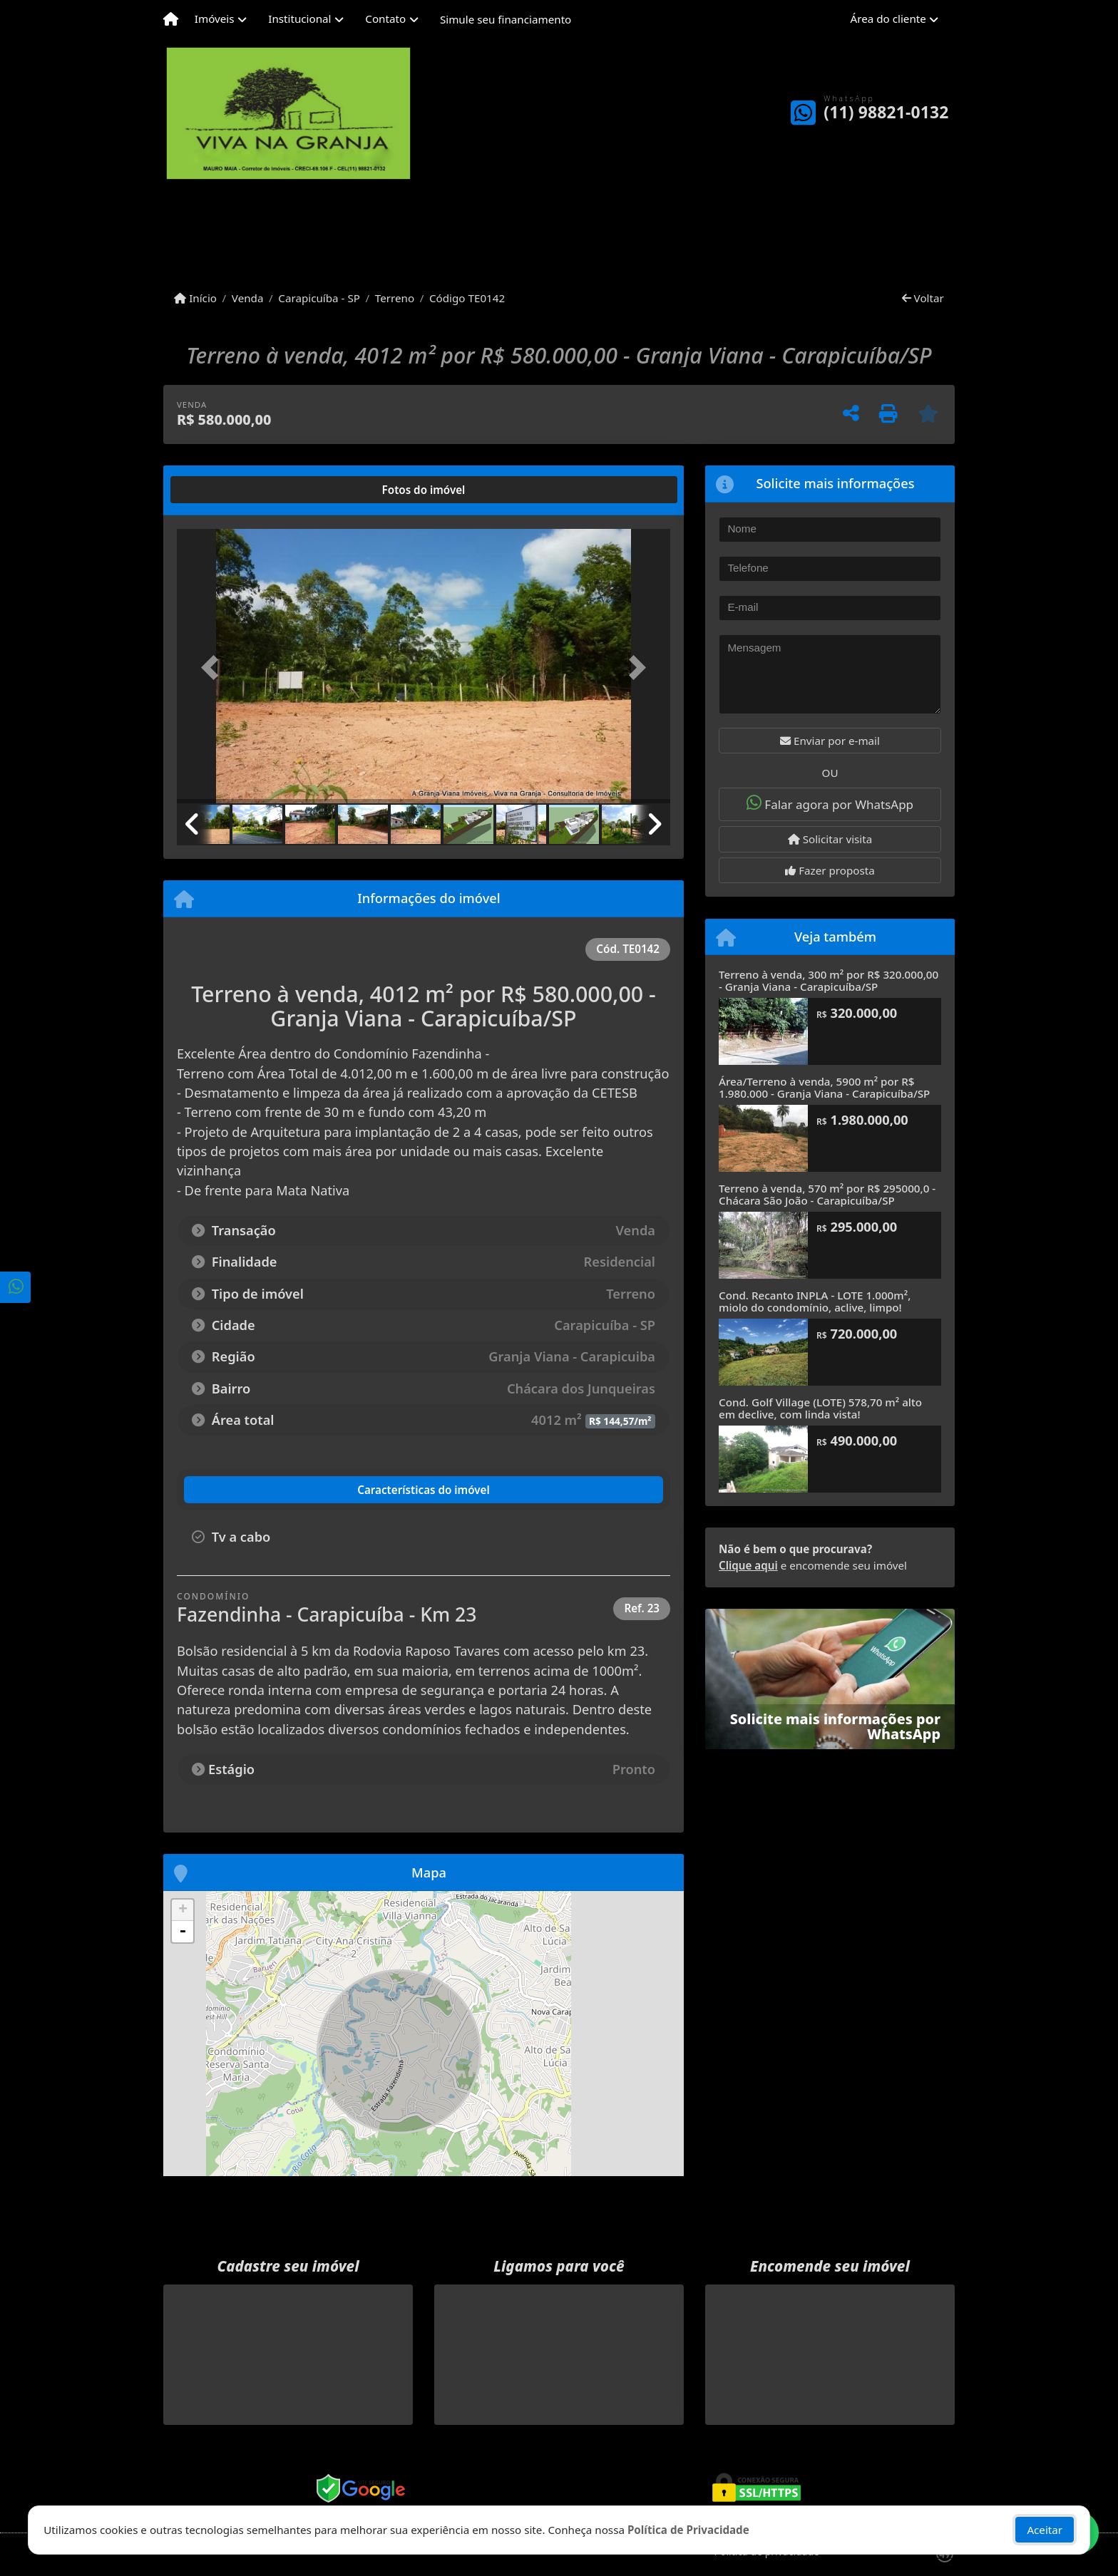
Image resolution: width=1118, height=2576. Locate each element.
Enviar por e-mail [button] (830, 740)
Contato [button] (385, 18)
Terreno (394, 298)
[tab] (222, 489)
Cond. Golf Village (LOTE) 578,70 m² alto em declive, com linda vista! (820, 1408)
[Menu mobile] (170, 19)
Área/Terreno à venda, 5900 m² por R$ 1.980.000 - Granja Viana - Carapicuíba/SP (824, 1087)
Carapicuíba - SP (319, 298)
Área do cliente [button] (888, 18)
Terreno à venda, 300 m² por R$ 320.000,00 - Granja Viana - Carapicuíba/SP (828, 980)
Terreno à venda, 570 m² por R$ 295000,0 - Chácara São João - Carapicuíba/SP (827, 1194)
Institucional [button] (299, 18)
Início (195, 298)
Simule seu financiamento (505, 19)
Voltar (923, 298)
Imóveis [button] (215, 18)
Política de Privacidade (688, 2530)
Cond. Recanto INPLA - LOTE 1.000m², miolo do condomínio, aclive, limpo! (815, 1301)
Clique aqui (748, 1565)
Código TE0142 (467, 298)
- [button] (183, 1931)
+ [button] (183, 1910)
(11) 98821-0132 (886, 112)
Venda (248, 298)
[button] (214, 667)
